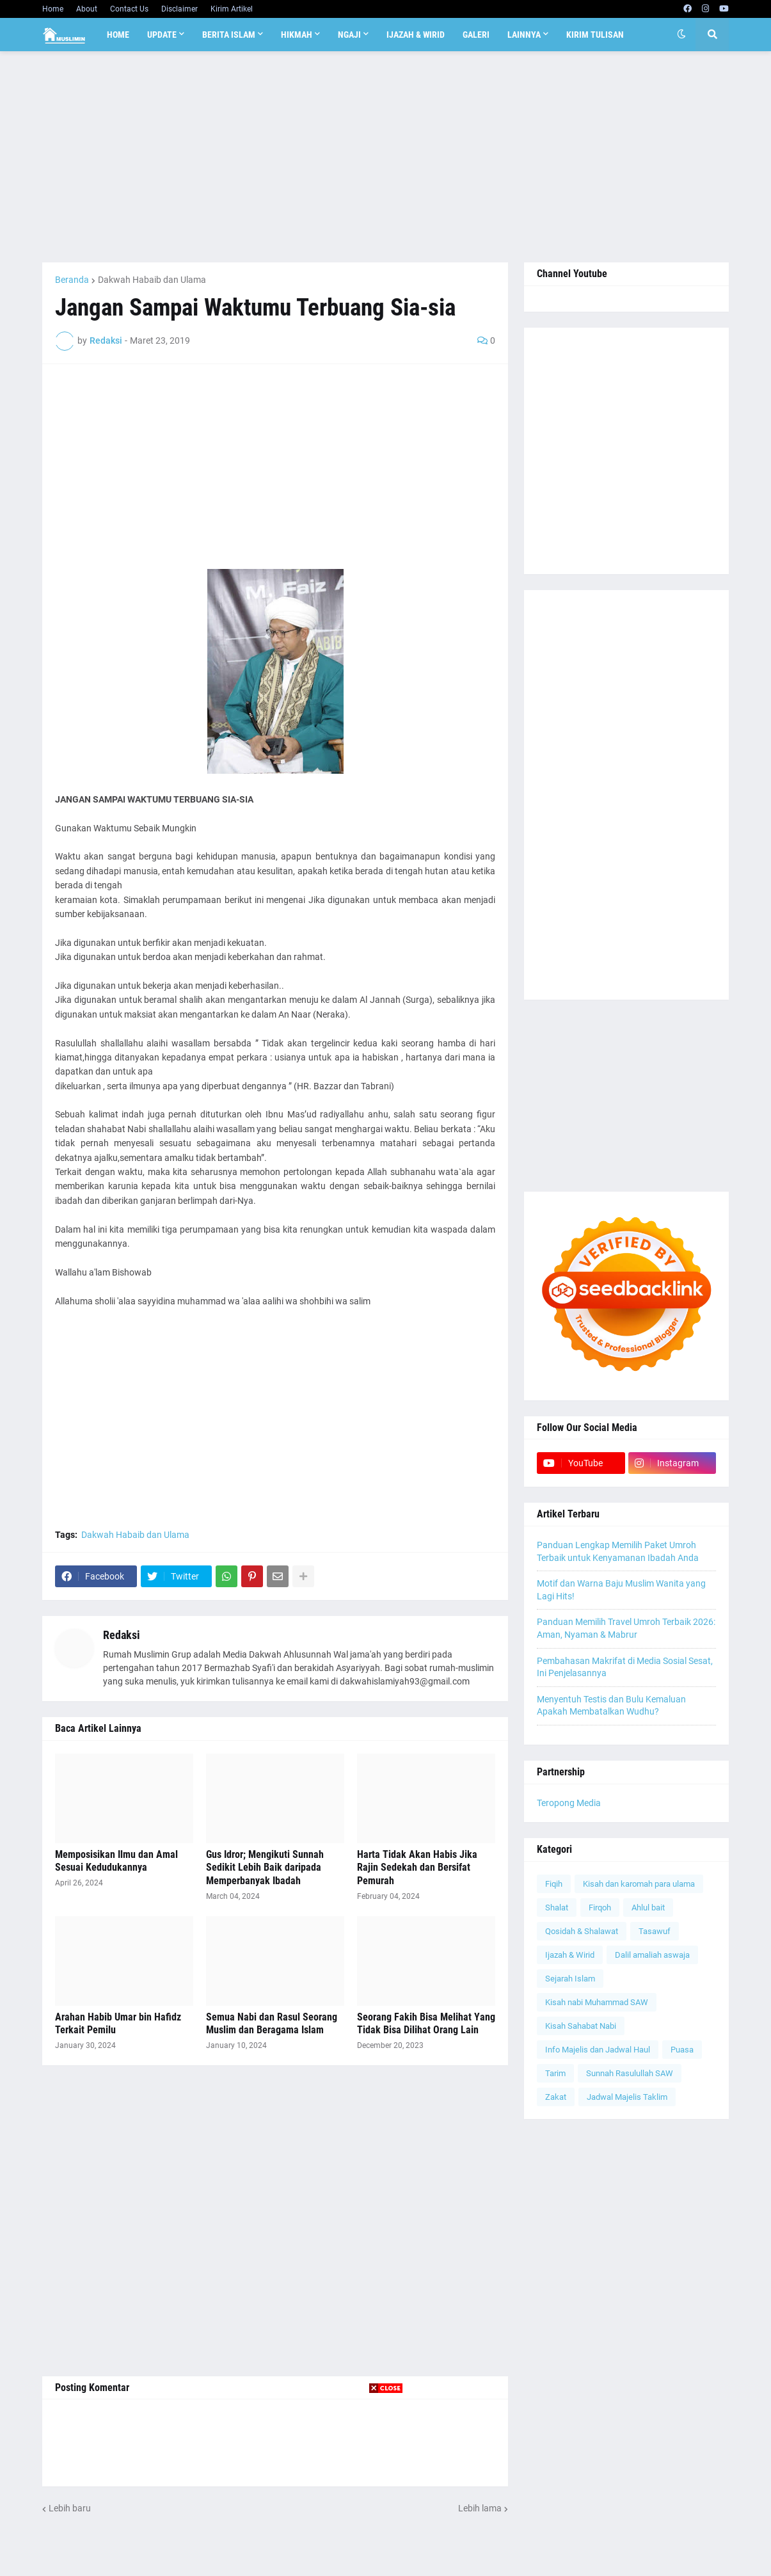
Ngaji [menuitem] (349, 34)
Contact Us (129, 8)
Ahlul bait (648, 1907)
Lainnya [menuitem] (524, 34)
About (86, 8)
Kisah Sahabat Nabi (580, 2026)
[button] (681, 34)
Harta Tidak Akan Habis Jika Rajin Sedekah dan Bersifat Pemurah (417, 1867)
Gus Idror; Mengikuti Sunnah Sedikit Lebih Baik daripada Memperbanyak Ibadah (265, 1867)
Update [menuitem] (162, 34)
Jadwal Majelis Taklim (627, 2097)
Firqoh (600, 1907)
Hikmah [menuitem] (296, 34)
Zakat (555, 2097)
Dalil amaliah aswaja (652, 1955)
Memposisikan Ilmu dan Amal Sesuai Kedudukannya (116, 1861)
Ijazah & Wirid (569, 1955)
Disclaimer (179, 8)
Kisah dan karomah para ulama (639, 1884)
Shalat (556, 1907)
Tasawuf (655, 1931)
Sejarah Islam (570, 1978)
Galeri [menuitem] (476, 34)
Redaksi (121, 1635)
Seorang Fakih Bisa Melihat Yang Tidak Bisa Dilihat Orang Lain (426, 2023)
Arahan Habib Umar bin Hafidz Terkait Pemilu (118, 2023)
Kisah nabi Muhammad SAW (596, 2002)
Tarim (555, 2073)
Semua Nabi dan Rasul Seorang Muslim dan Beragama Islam (271, 2023)
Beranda (72, 279)
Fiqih (553, 1884)
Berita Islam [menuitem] (228, 34)
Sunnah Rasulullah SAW (629, 2073)
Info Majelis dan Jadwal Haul (597, 2049)
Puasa (682, 2049)
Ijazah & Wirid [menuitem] (415, 34)
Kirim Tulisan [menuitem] (595, 34)
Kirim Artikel (232, 8)
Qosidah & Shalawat (581, 1931)
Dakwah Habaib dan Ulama (152, 279)
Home (52, 8)
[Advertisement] (385, 156)
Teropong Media (569, 1803)
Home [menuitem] (118, 34)
